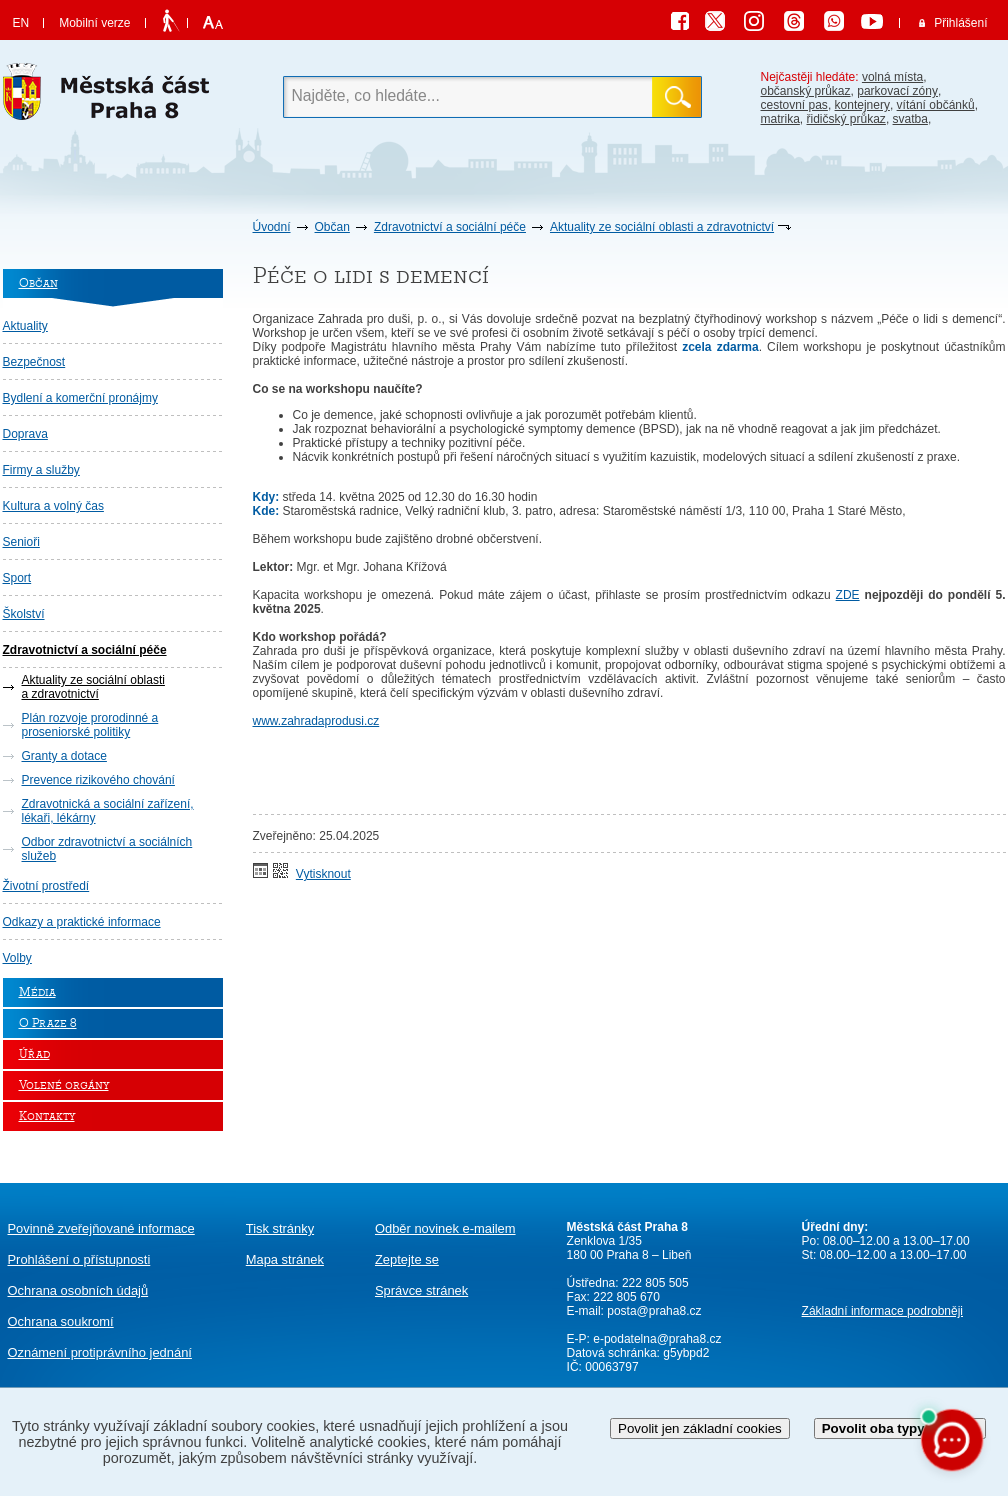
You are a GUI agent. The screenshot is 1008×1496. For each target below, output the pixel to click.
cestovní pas (794, 105)
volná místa (892, 77)
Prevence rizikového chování (98, 780)
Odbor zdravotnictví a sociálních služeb (107, 849)
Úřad (34, 1054)
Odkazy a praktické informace (82, 922)
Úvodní (272, 227)
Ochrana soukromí (61, 1321)
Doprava (25, 434)
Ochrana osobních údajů (78, 1290)
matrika (780, 119)
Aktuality (25, 326)
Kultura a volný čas (53, 506)
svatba (910, 119)
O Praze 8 (48, 1023)
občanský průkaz (806, 91)
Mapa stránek (285, 1259)
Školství (24, 614)
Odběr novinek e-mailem (445, 1228)
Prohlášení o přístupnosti (79, 1259)
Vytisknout (323, 874)
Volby (17, 958)
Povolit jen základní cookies (700, 1428)
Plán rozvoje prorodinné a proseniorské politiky (90, 725)
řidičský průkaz (846, 119)
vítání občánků (936, 105)
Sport (17, 578)
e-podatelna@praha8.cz (656, 1339)
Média (37, 992)
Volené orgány (64, 1085)
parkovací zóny (897, 91)
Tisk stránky (280, 1228)
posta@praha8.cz (654, 1311)
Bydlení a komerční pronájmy (80, 398)
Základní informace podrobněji (882, 1311)
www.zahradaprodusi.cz (316, 721)
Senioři (21, 542)
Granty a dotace (64, 756)
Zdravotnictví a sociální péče (450, 227)
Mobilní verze (94, 23)
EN (21, 23)
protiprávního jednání (100, 1352)
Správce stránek (421, 1290)
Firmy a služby (41, 470)
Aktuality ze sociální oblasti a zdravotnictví (662, 227)
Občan (332, 227)
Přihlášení (960, 23)
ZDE (848, 595)
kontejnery (862, 105)
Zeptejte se (407, 1259)
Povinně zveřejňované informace (101, 1228)
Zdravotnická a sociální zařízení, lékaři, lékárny (108, 811)
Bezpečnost (34, 362)
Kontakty (47, 1116)
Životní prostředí (46, 886)
